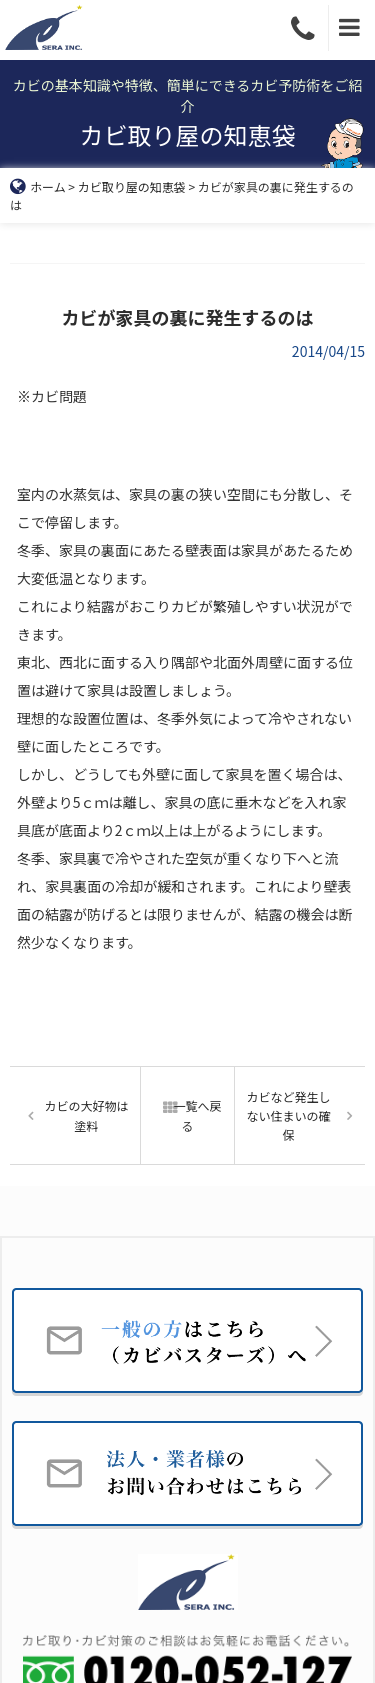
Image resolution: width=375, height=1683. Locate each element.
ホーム (38, 186)
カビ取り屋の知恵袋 (132, 186)
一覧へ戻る (187, 1115)
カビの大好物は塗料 (86, 1115)
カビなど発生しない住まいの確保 (289, 1115)
